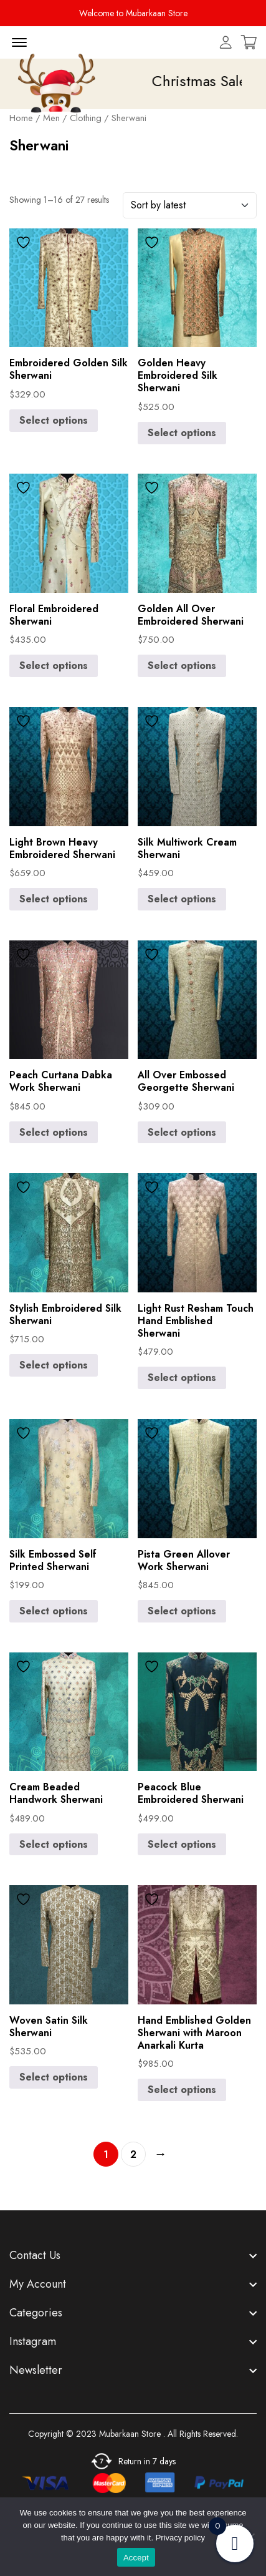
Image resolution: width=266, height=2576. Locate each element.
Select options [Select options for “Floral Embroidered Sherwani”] (53, 665)
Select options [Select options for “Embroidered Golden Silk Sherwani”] (53, 420)
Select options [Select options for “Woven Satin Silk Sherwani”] (53, 2077)
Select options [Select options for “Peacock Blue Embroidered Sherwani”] (182, 1844)
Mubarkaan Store (130, 2433)
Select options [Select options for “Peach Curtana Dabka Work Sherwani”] (53, 1132)
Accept (136, 2557)
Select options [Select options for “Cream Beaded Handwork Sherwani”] (53, 1844)
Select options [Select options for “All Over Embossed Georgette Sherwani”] (182, 1132)
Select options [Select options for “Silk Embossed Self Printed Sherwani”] (53, 1611)
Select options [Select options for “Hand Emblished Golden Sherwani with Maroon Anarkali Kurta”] (182, 2089)
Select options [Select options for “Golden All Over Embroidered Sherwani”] (182, 665)
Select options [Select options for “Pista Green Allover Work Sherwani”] (182, 1611)
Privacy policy (180, 2537)
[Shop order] (190, 205)
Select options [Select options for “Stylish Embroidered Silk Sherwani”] (53, 1365)
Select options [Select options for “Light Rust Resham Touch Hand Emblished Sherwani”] (182, 1377)
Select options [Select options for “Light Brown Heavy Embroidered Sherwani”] (53, 899)
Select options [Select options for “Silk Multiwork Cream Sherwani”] (182, 899)
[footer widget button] (133, 2255)
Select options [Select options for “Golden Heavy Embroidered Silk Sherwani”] (182, 433)
